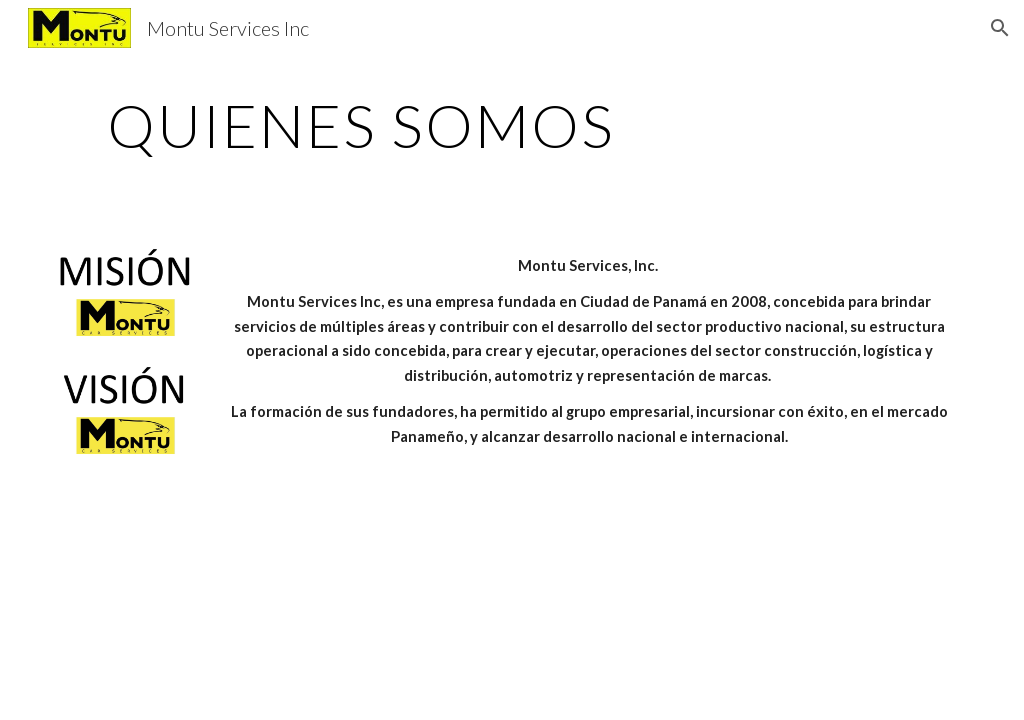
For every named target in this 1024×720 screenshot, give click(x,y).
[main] (361, 125)
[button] (1000, 28)
